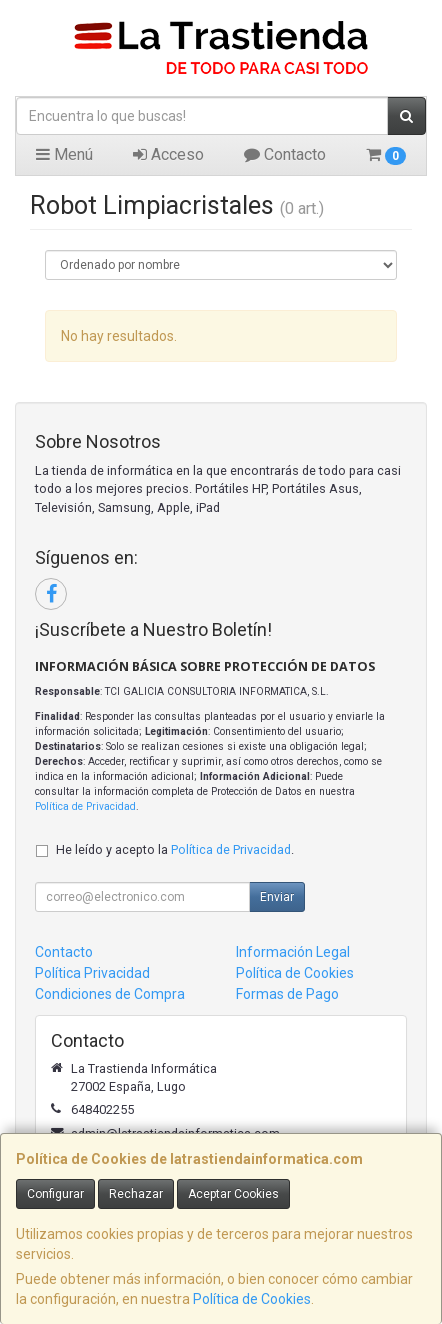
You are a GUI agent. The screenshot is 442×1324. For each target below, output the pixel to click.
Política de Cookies (252, 1299)
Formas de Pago (287, 994)
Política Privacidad (92, 973)
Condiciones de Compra (110, 994)
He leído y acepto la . (175, 849)
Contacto (285, 154)
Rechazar (136, 1194)
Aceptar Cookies (233, 1194)
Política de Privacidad (85, 806)
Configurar (55, 1194)
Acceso (168, 154)
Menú (64, 154)
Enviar (277, 897)
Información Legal (293, 952)
